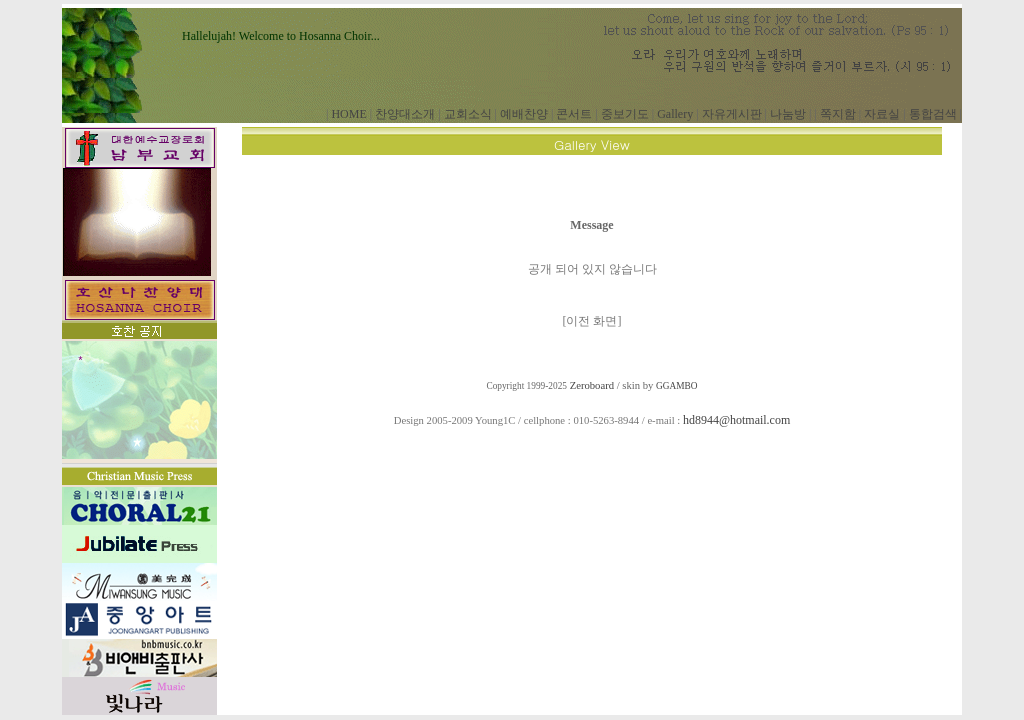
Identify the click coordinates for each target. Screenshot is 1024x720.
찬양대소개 (405, 114)
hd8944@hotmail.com (736, 420)
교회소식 (468, 114)
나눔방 (788, 114)
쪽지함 (838, 114)
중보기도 (625, 114)
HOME (348, 114)
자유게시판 (732, 114)
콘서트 (574, 114)
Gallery (675, 114)
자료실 (882, 114)
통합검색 (933, 114)
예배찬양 (524, 114)
